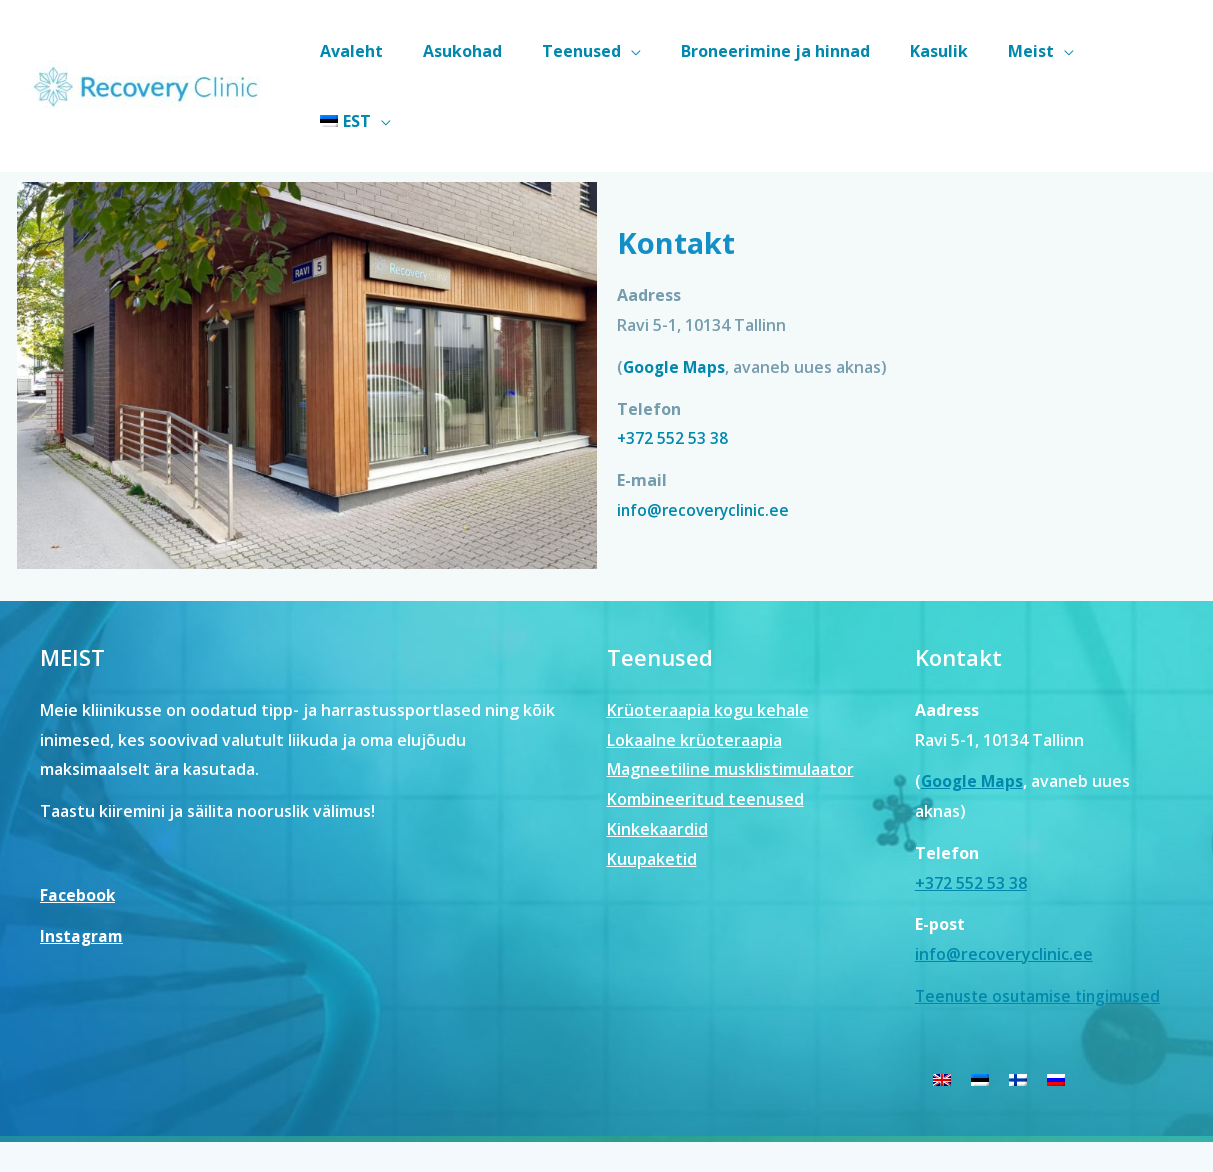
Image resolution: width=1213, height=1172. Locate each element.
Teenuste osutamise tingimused (1042, 926)
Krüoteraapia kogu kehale (708, 640)
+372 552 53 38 (673, 368)
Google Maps (675, 297)
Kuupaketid (652, 789)
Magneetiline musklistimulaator (730, 700)
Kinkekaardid (657, 759)
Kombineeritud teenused (705, 730)
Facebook (78, 825)
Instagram (82, 867)
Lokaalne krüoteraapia (694, 670)
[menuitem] (1141, 51)
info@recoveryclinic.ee (706, 440)
